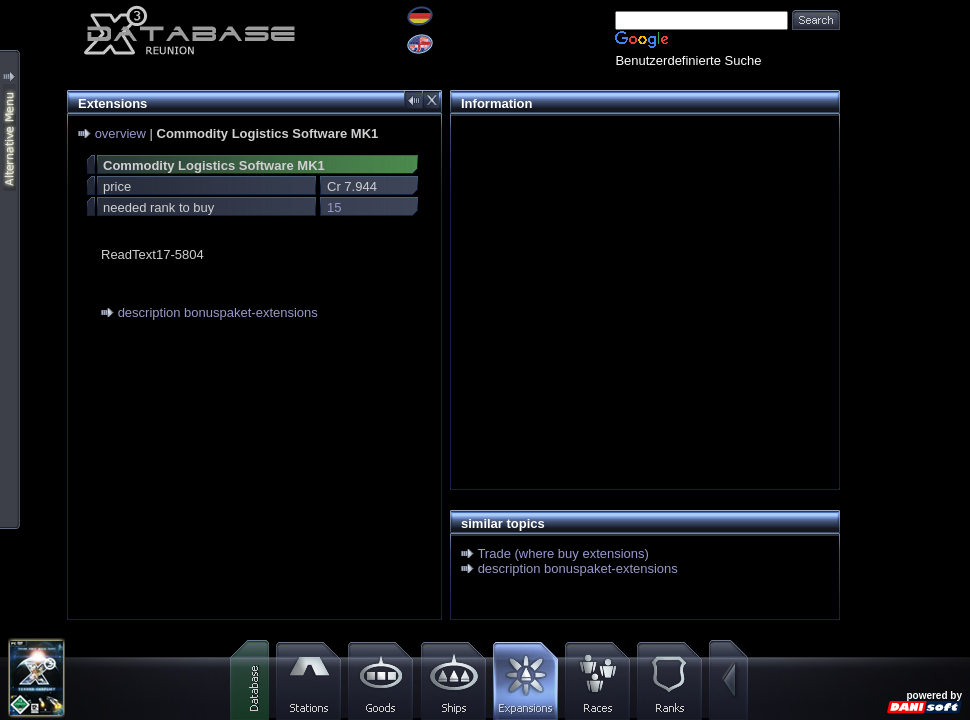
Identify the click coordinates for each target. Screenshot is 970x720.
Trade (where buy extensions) (563, 553)
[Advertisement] (640, 266)
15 (334, 207)
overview (120, 133)
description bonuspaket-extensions (218, 312)
